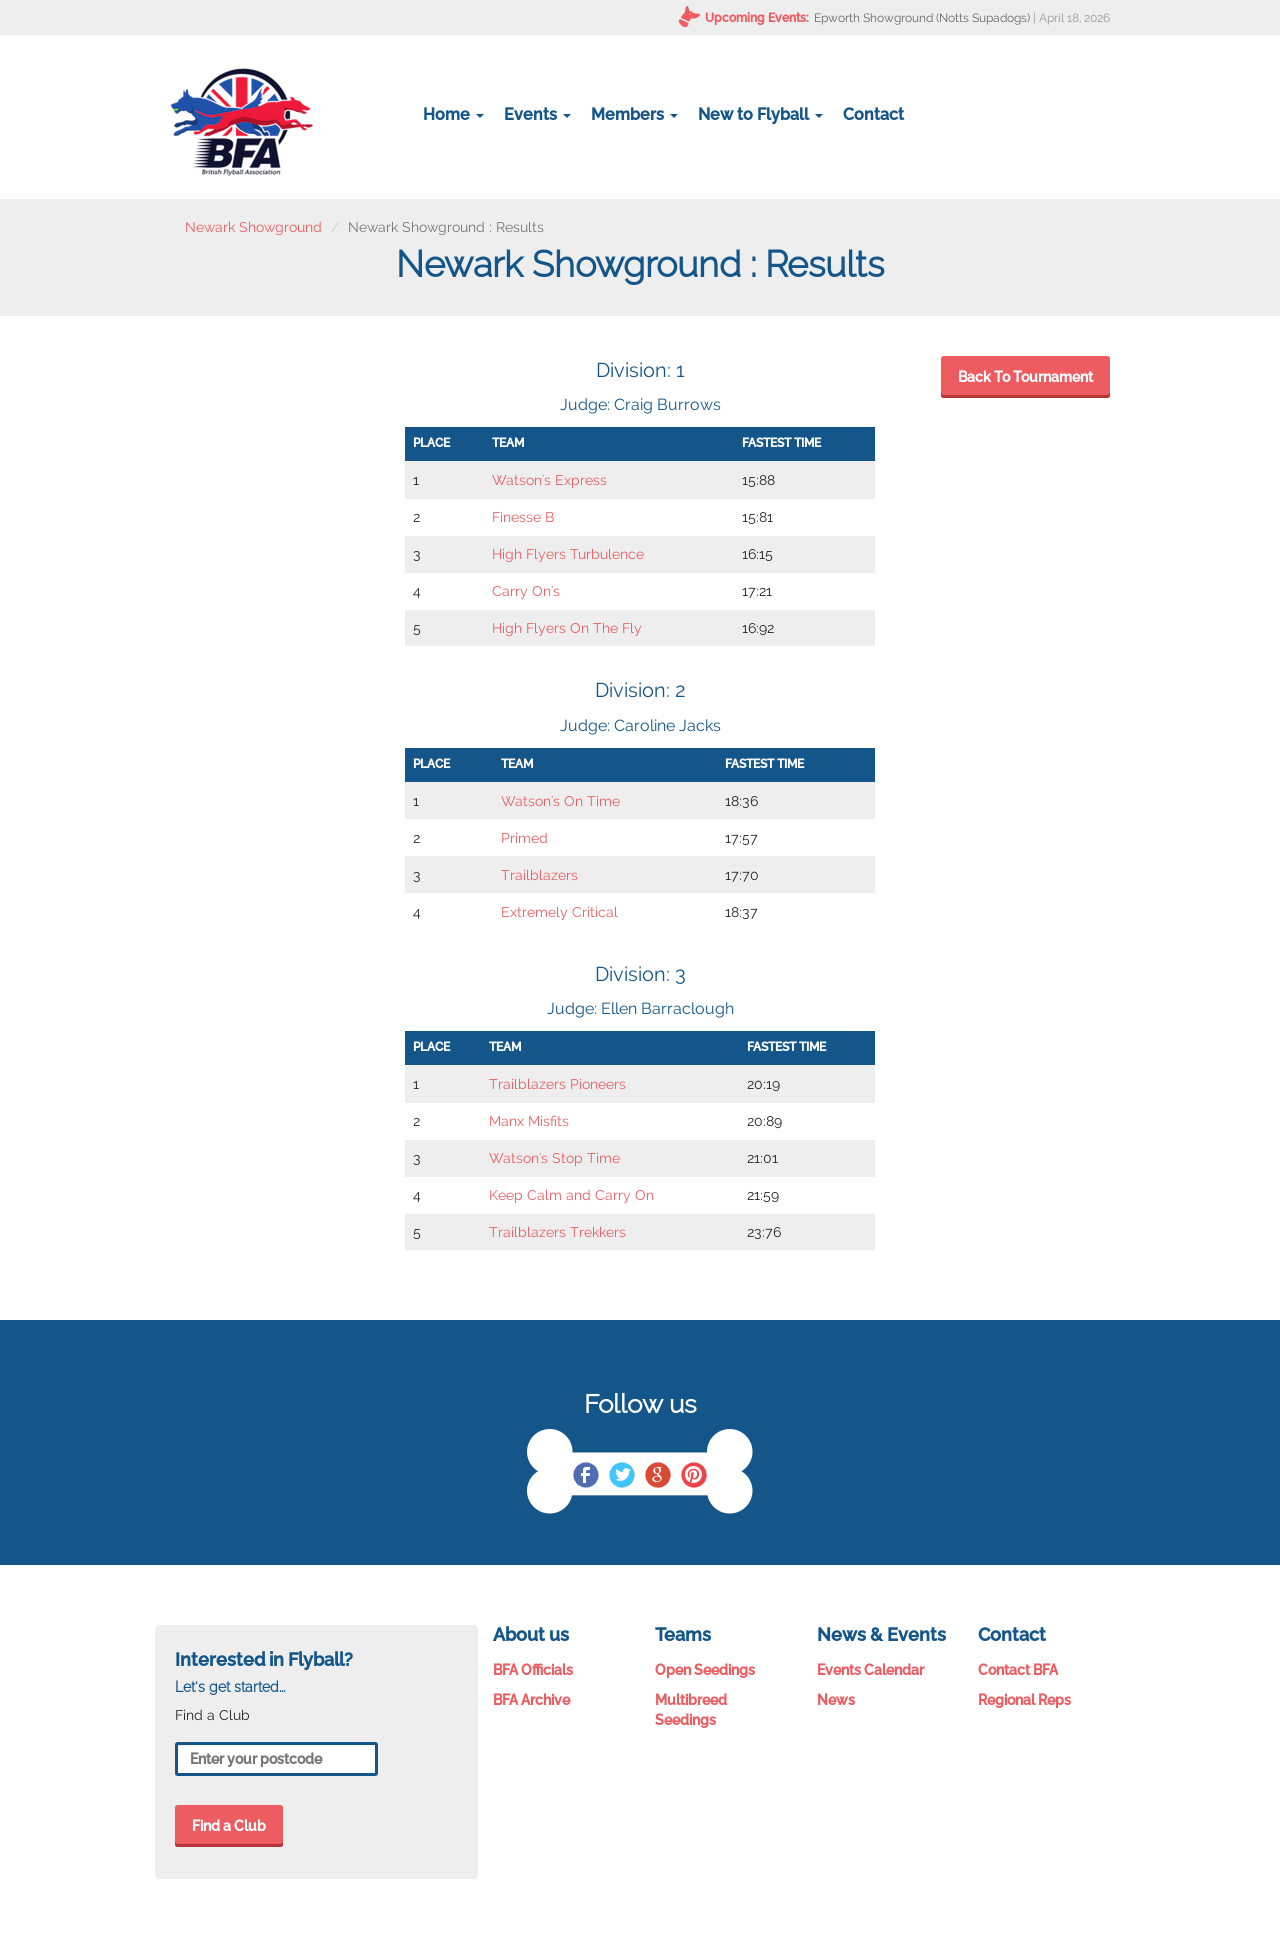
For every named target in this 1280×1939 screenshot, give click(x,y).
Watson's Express (549, 480)
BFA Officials (533, 1670)
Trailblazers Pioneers (557, 1084)
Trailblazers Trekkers (557, 1232)
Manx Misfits (529, 1121)
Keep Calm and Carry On (571, 1195)
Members (634, 114)
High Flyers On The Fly (567, 628)
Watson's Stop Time (554, 1158)
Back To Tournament (1025, 377)
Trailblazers (539, 875)
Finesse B (523, 517)
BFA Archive (531, 1700)
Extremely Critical (559, 912)
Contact (873, 114)
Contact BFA (1018, 1670)
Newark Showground (253, 227)
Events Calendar (870, 1670)
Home (453, 114)
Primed (524, 838)
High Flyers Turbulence (568, 554)
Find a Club (229, 1826)
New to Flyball (760, 114)
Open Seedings (705, 1670)
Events (537, 114)
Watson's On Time (560, 801)
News (836, 1700)
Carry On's (526, 591)
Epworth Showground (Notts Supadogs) (922, 18)
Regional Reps (1024, 1700)
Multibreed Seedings (691, 1710)
